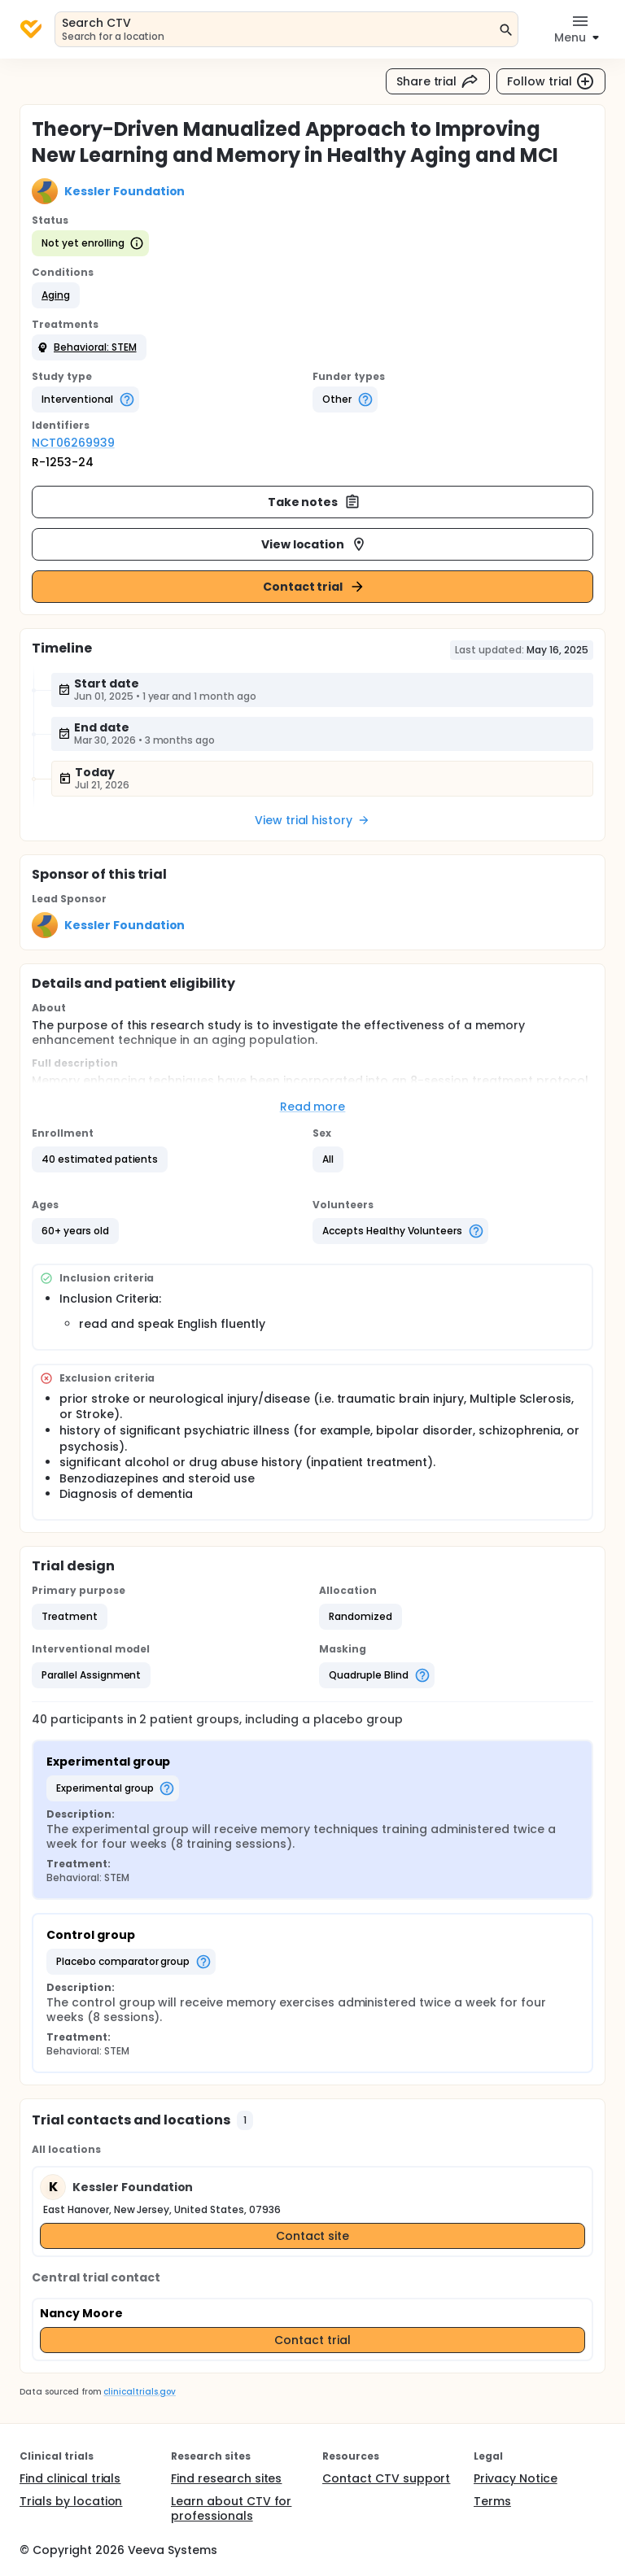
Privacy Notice (515, 2478)
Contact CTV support (386, 2478)
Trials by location (71, 2501)
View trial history (312, 820)
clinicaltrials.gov (139, 2392)
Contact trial (314, 587)
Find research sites (226, 2478)
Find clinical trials (70, 2478)
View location (314, 544)
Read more (313, 1106)
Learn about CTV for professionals (231, 2508)
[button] (56, 295)
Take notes (314, 502)
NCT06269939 (73, 442)
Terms (492, 2501)
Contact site (313, 2236)
